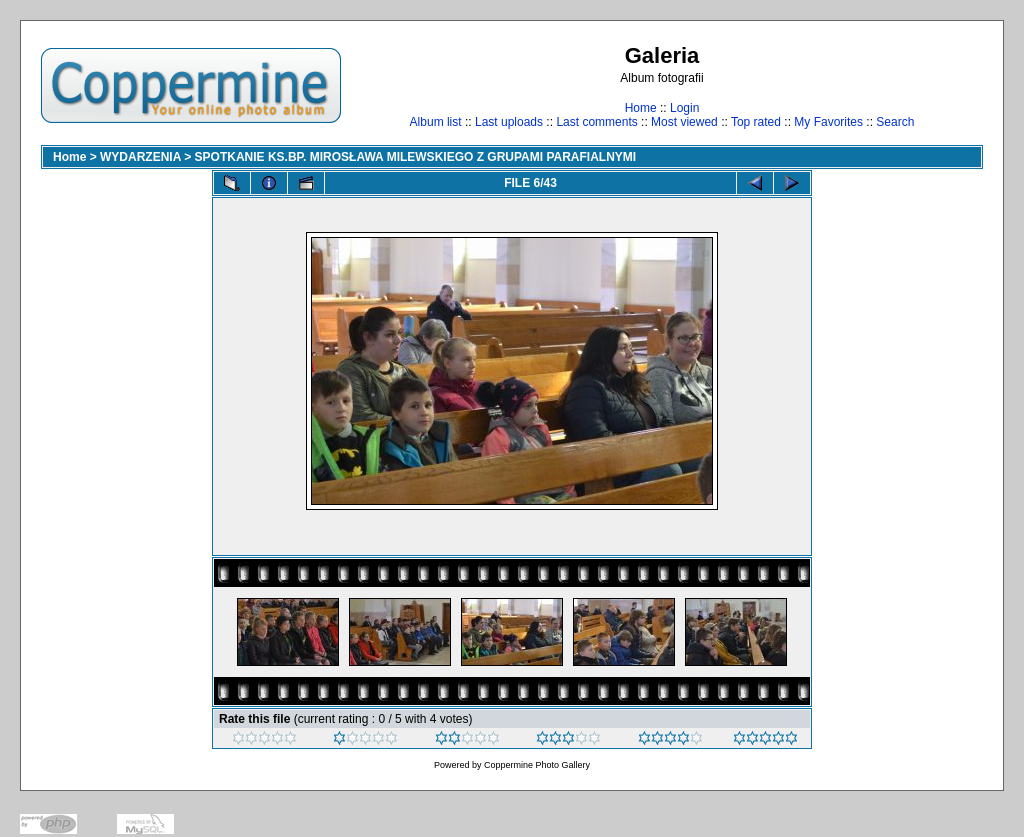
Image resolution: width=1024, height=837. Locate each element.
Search (895, 122)
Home (641, 108)
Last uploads (509, 122)
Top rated (756, 122)
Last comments (596, 122)
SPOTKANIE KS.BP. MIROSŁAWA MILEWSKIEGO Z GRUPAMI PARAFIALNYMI (416, 157)
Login (684, 108)
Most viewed (684, 122)
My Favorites (828, 122)
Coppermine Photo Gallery (537, 765)
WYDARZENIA (140, 157)
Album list (436, 122)
